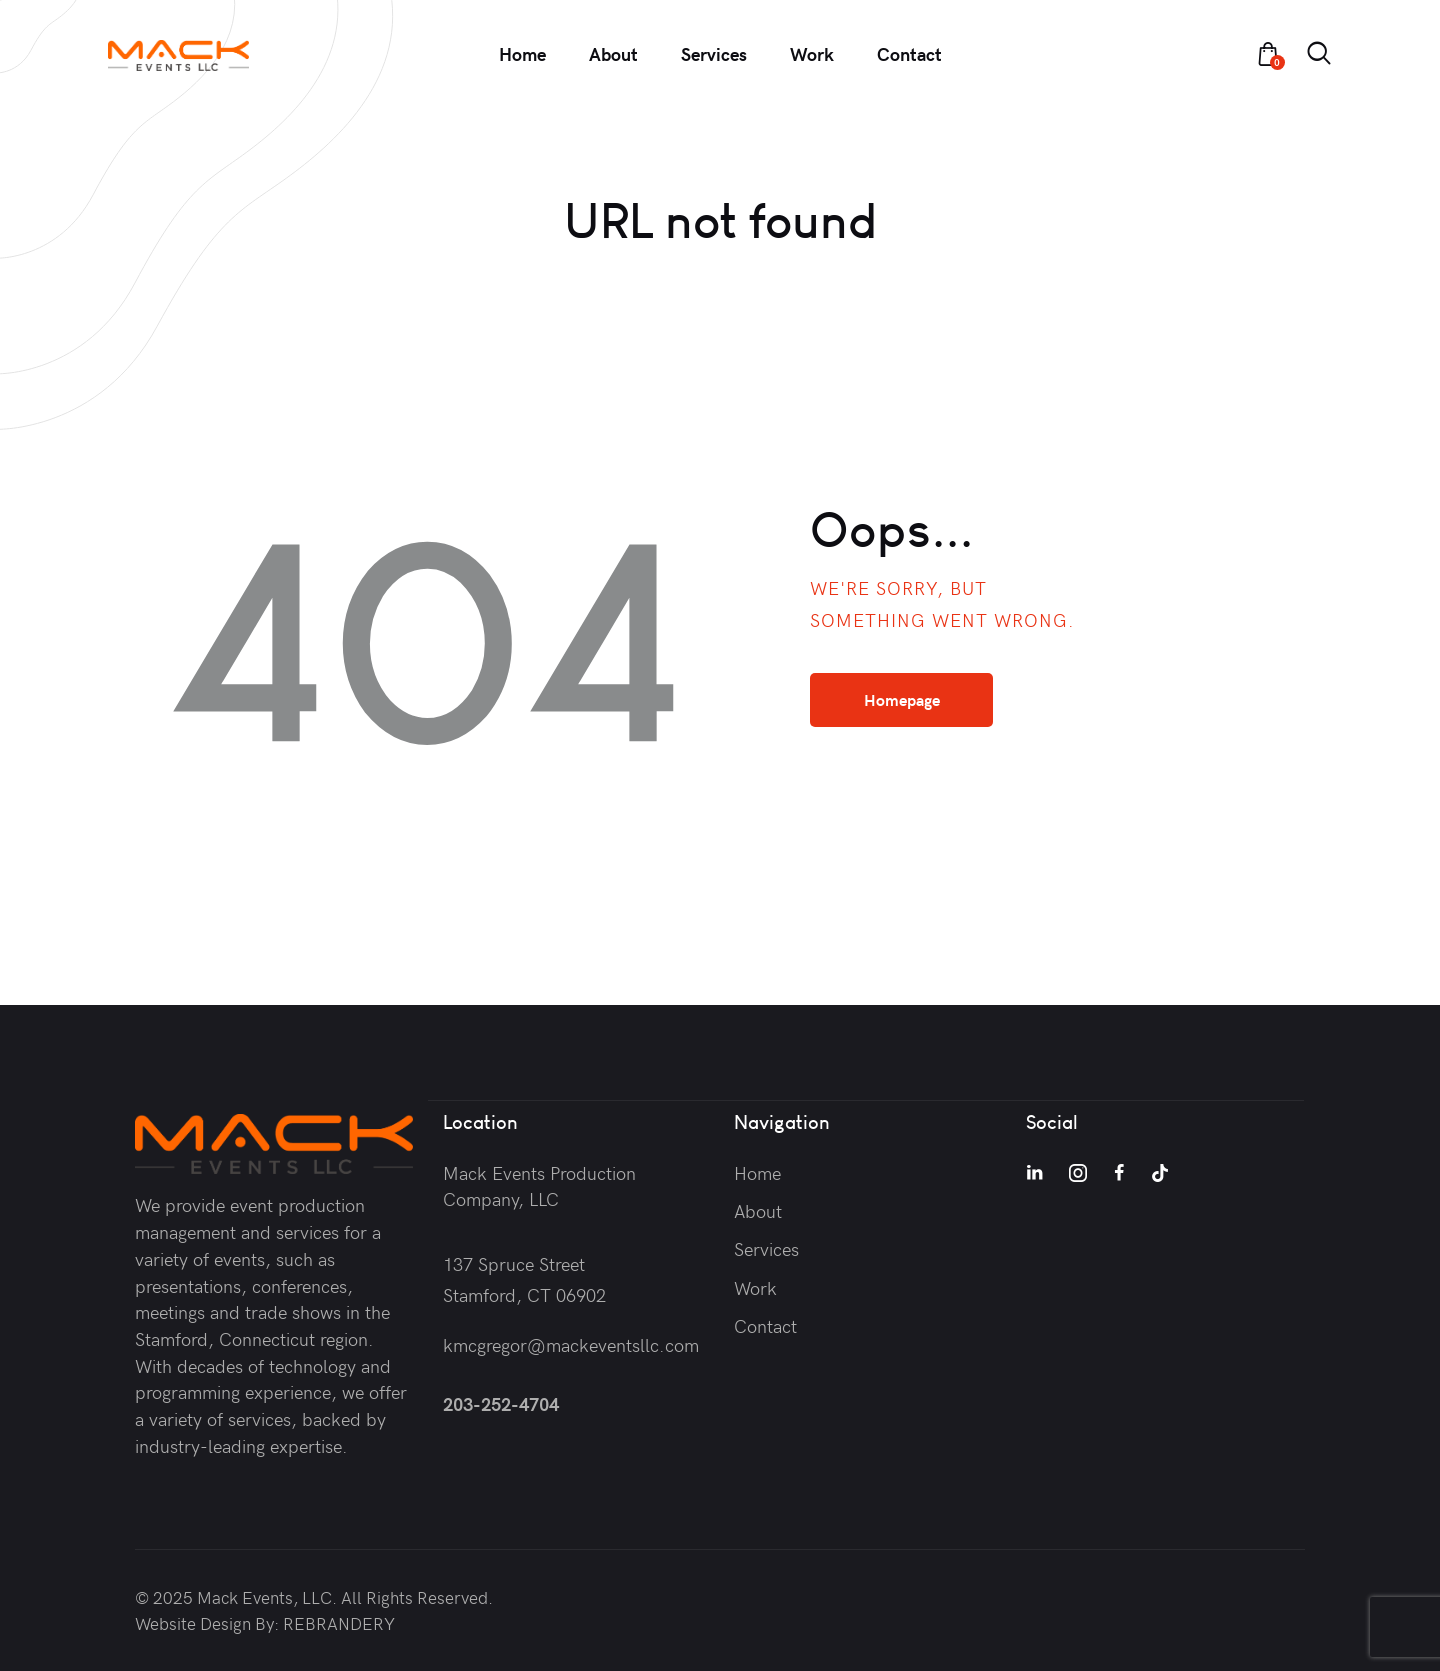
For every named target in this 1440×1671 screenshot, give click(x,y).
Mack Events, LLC (264, 1597)
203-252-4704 (501, 1402)
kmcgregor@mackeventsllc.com (571, 1343)
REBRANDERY (339, 1623)
